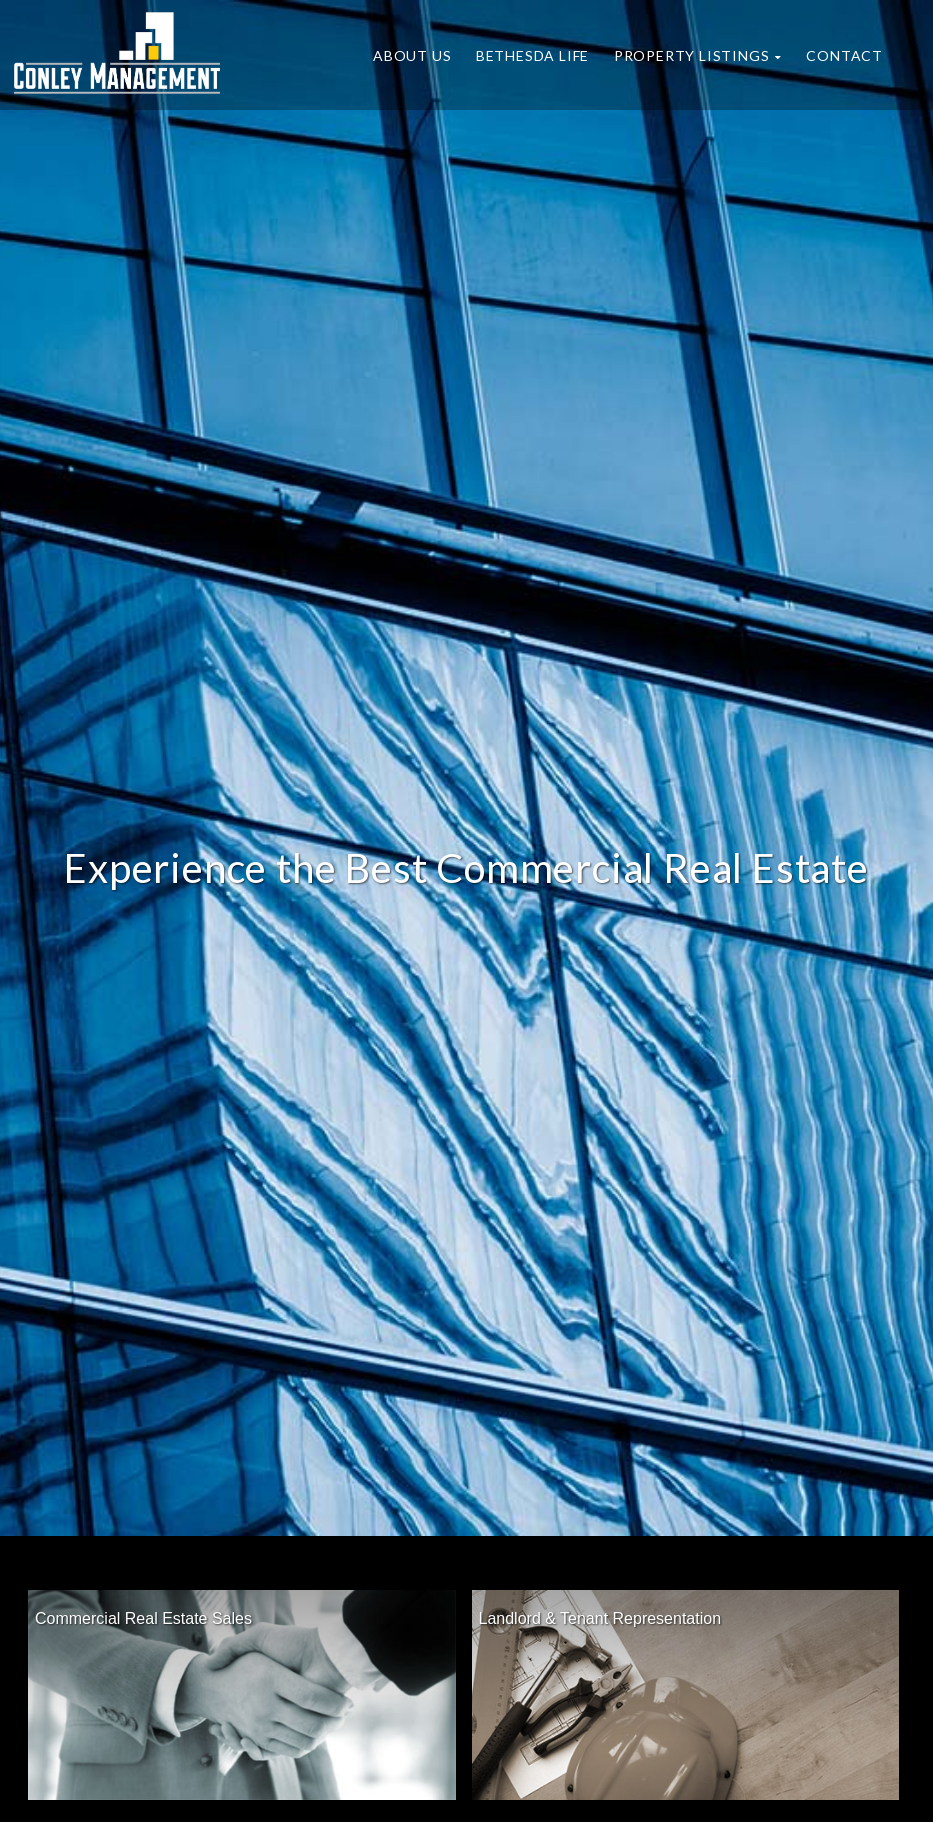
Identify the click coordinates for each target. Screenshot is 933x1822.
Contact (844, 55)
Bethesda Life (532, 55)
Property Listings (698, 55)
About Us (412, 55)
